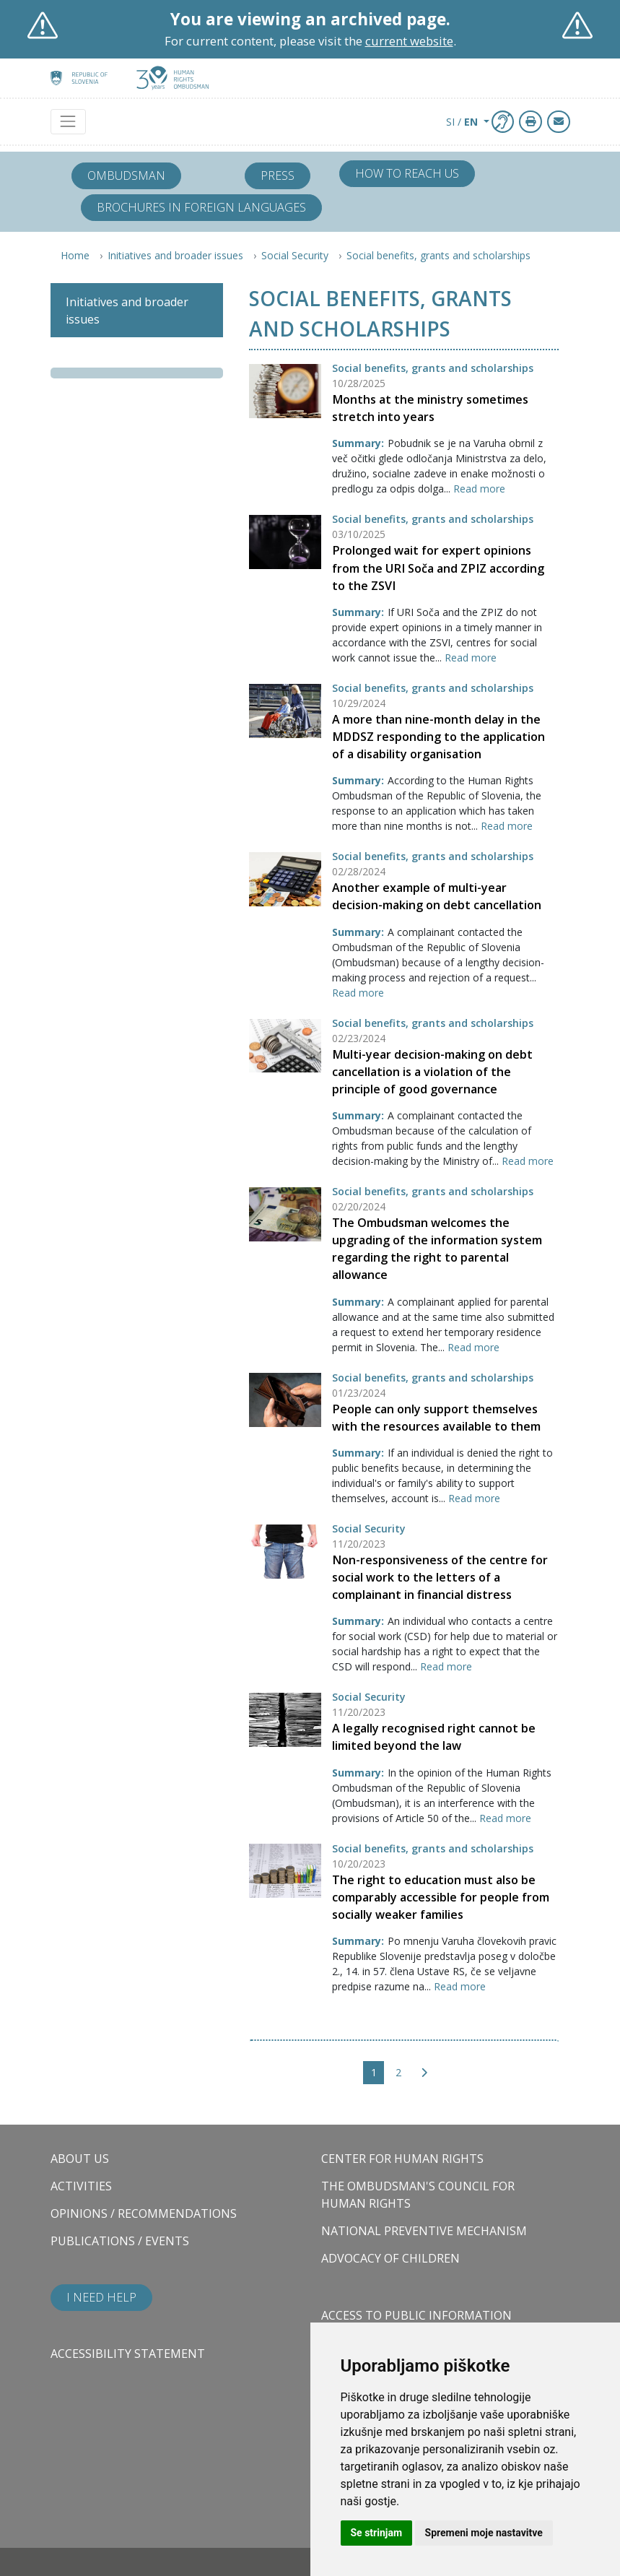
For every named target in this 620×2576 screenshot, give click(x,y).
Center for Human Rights (402, 2159)
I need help (101, 2297)
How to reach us (407, 173)
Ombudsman (126, 175)
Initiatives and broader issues (175, 255)
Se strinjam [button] (377, 2532)
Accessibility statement (128, 2354)
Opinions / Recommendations (144, 2213)
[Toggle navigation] (68, 121)
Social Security (294, 255)
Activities (81, 2186)
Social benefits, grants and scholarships (438, 255)
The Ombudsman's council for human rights (418, 2194)
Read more (479, 488)
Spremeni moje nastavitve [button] (484, 2532)
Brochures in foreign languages (201, 207)
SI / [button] (463, 122)
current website (409, 40)
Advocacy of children (390, 2258)
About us (80, 2159)
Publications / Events (120, 2241)
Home (75, 255)
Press (277, 175)
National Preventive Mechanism (424, 2231)
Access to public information (416, 2315)
